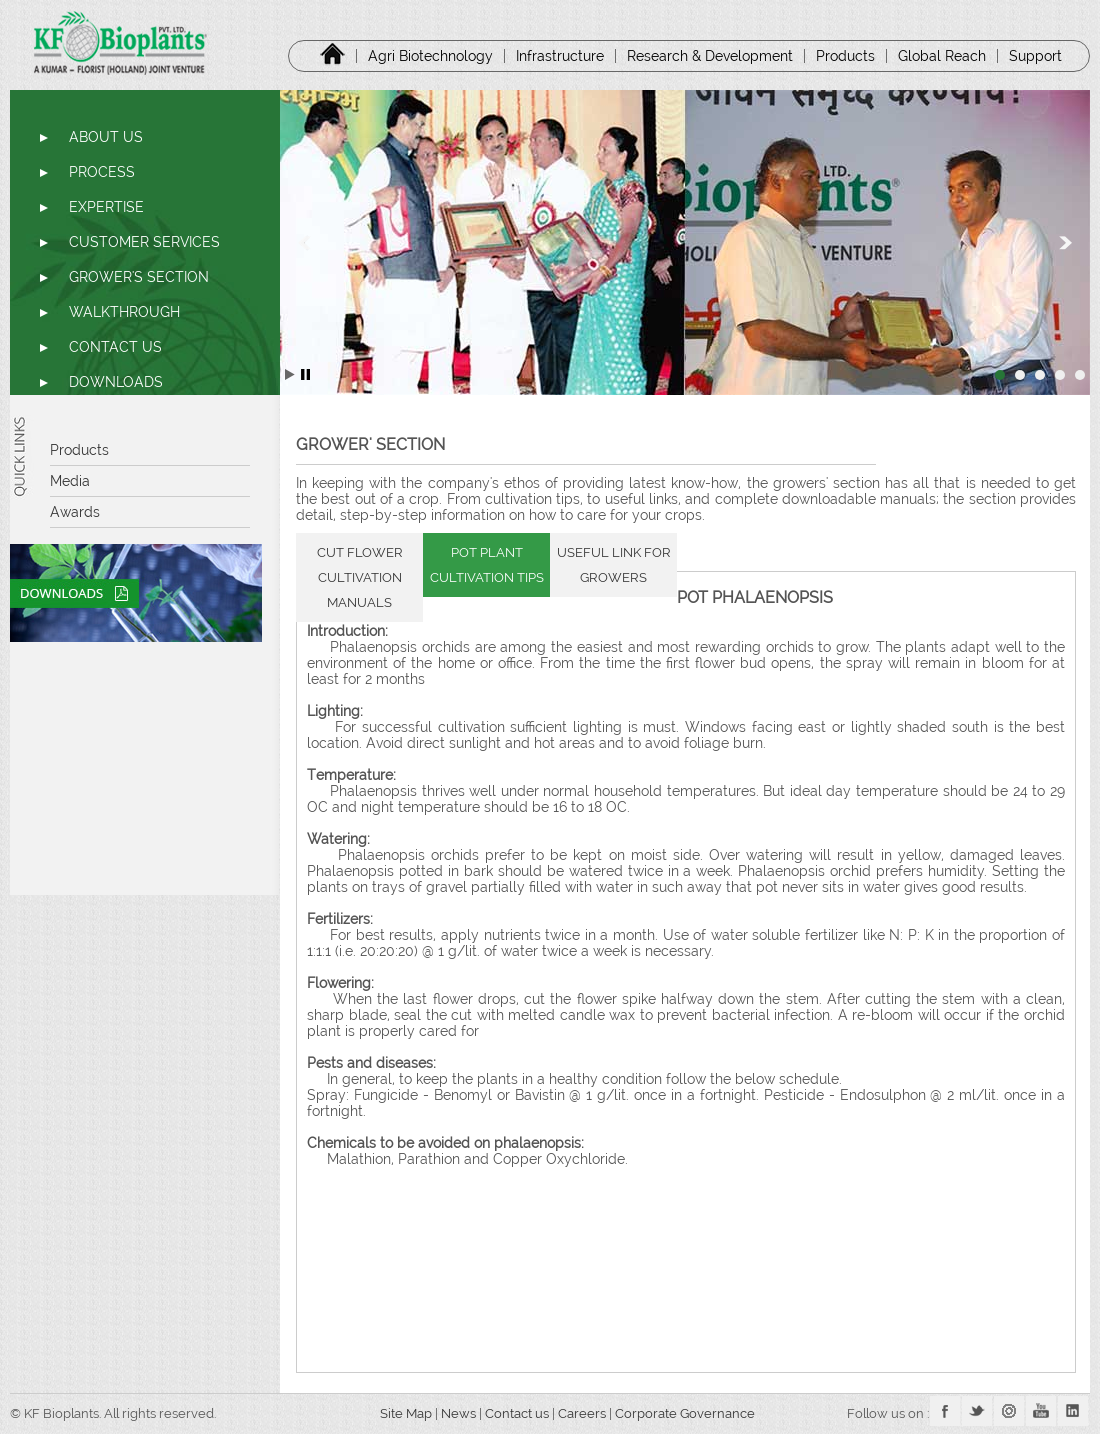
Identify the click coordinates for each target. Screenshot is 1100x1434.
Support (1035, 56)
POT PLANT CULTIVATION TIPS (487, 565)
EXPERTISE (106, 207)
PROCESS (102, 172)
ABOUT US (106, 137)
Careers (583, 1413)
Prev (306, 243)
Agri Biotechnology (430, 56)
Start (290, 374)
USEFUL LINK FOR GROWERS (614, 565)
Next (1064, 243)
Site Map (399, 1413)
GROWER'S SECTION (139, 277)
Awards (75, 512)
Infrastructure (560, 56)
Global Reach (942, 56)
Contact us (517, 1413)
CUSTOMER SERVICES (144, 242)
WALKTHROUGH (124, 312)
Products (845, 56)
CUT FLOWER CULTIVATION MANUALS (360, 577)
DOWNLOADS (116, 382)
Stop (305, 374)
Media (70, 481)
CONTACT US (115, 347)
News (458, 1413)
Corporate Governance (686, 1413)
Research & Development (710, 56)
